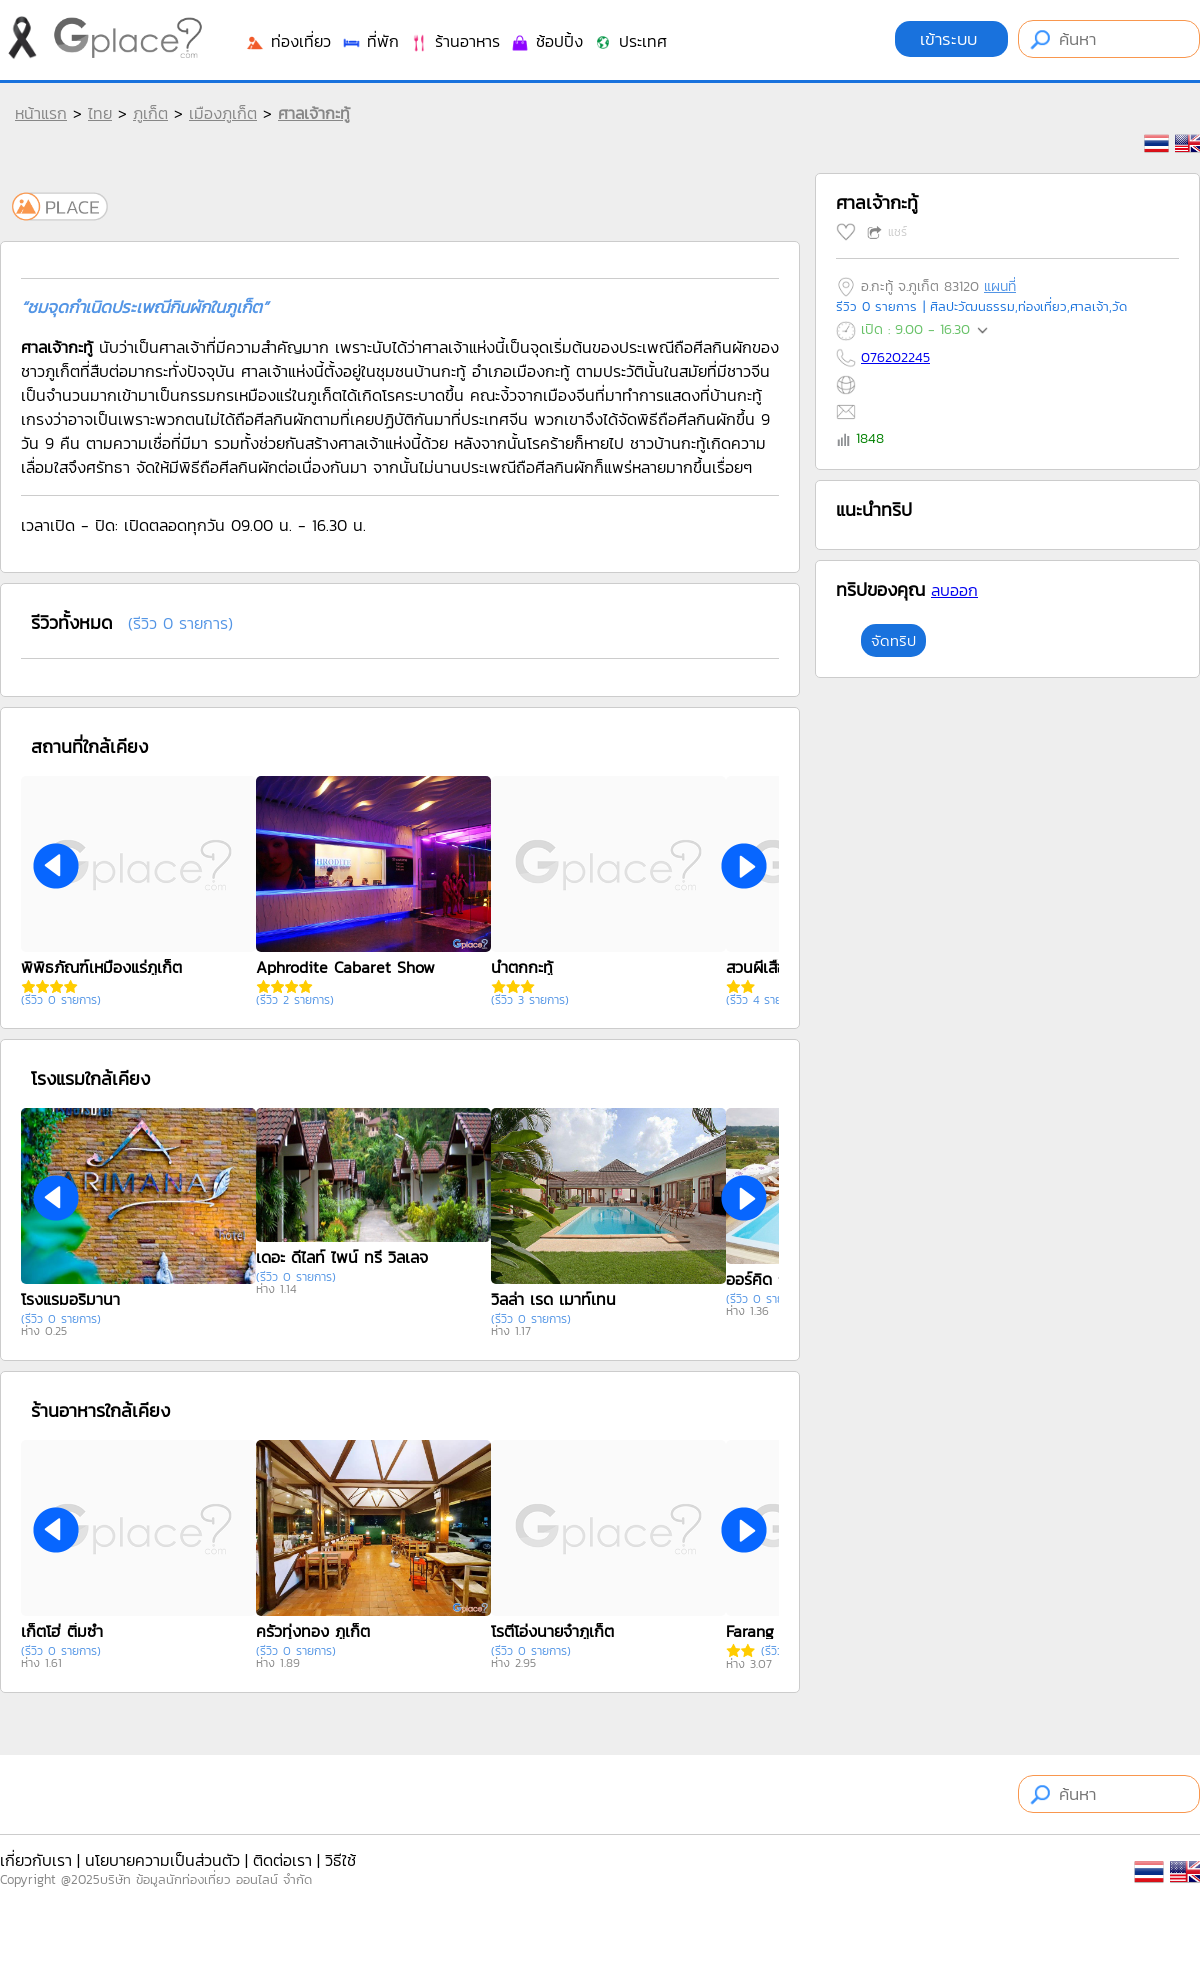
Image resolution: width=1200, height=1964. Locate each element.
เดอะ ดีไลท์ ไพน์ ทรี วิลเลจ (342, 1257)
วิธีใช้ (340, 1860)
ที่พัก (370, 41)
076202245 (895, 357)
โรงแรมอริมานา (70, 1299)
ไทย (100, 113)
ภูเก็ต (150, 113)
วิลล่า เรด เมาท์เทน (553, 1299)
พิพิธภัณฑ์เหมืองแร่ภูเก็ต (101, 967)
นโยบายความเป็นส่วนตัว (162, 1860)
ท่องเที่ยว (288, 41)
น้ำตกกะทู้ (522, 967)
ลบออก (954, 590)
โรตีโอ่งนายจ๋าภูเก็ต (552, 1631)
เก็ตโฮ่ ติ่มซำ (62, 1631)
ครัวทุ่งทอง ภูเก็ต (313, 1631)
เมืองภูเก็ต (223, 113)
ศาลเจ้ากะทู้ (314, 113)
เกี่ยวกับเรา (36, 1860)
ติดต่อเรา (282, 1860)
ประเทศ (630, 41)
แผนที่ (1000, 286)
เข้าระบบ (951, 39)
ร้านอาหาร (454, 41)
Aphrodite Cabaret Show (345, 967)
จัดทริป (893, 640)
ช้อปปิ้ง (546, 41)
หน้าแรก (41, 113)
